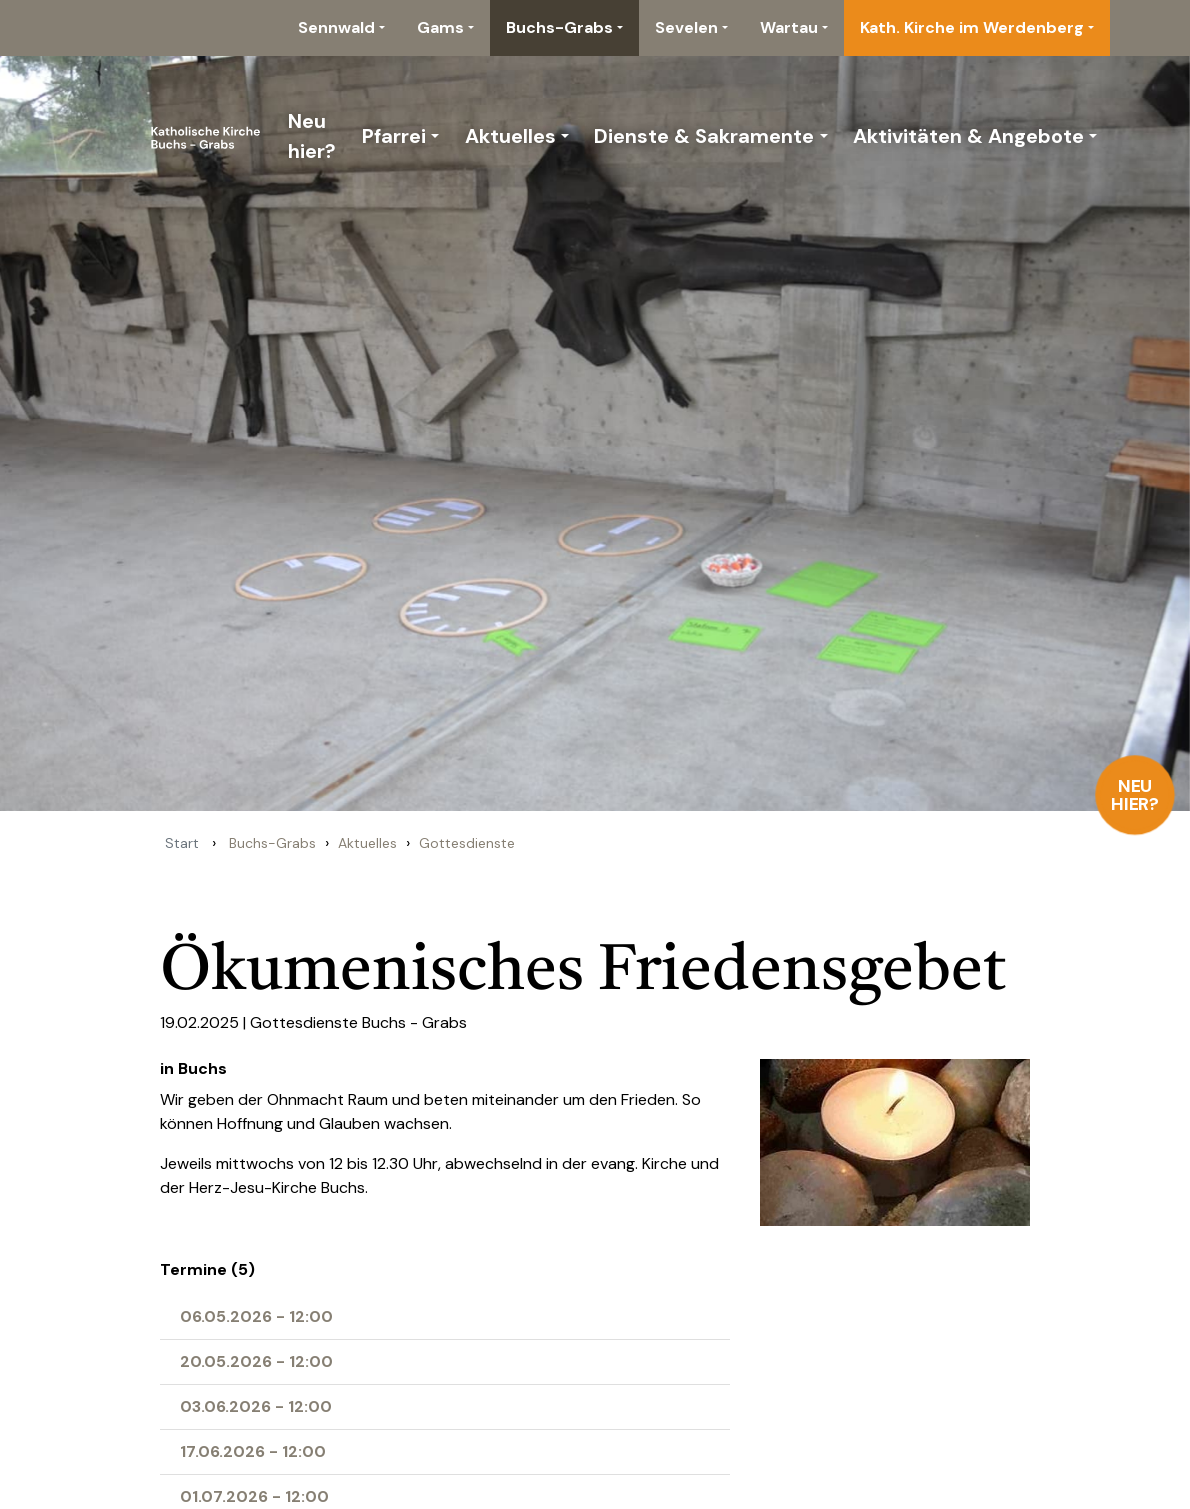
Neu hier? (1135, 795)
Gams (440, 27)
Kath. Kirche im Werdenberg (972, 27)
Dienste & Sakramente (704, 136)
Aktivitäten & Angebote (968, 136)
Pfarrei (394, 136)
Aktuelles (510, 136)
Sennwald (336, 27)
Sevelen (686, 27)
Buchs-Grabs (559, 27)
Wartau (789, 27)
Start (182, 843)
